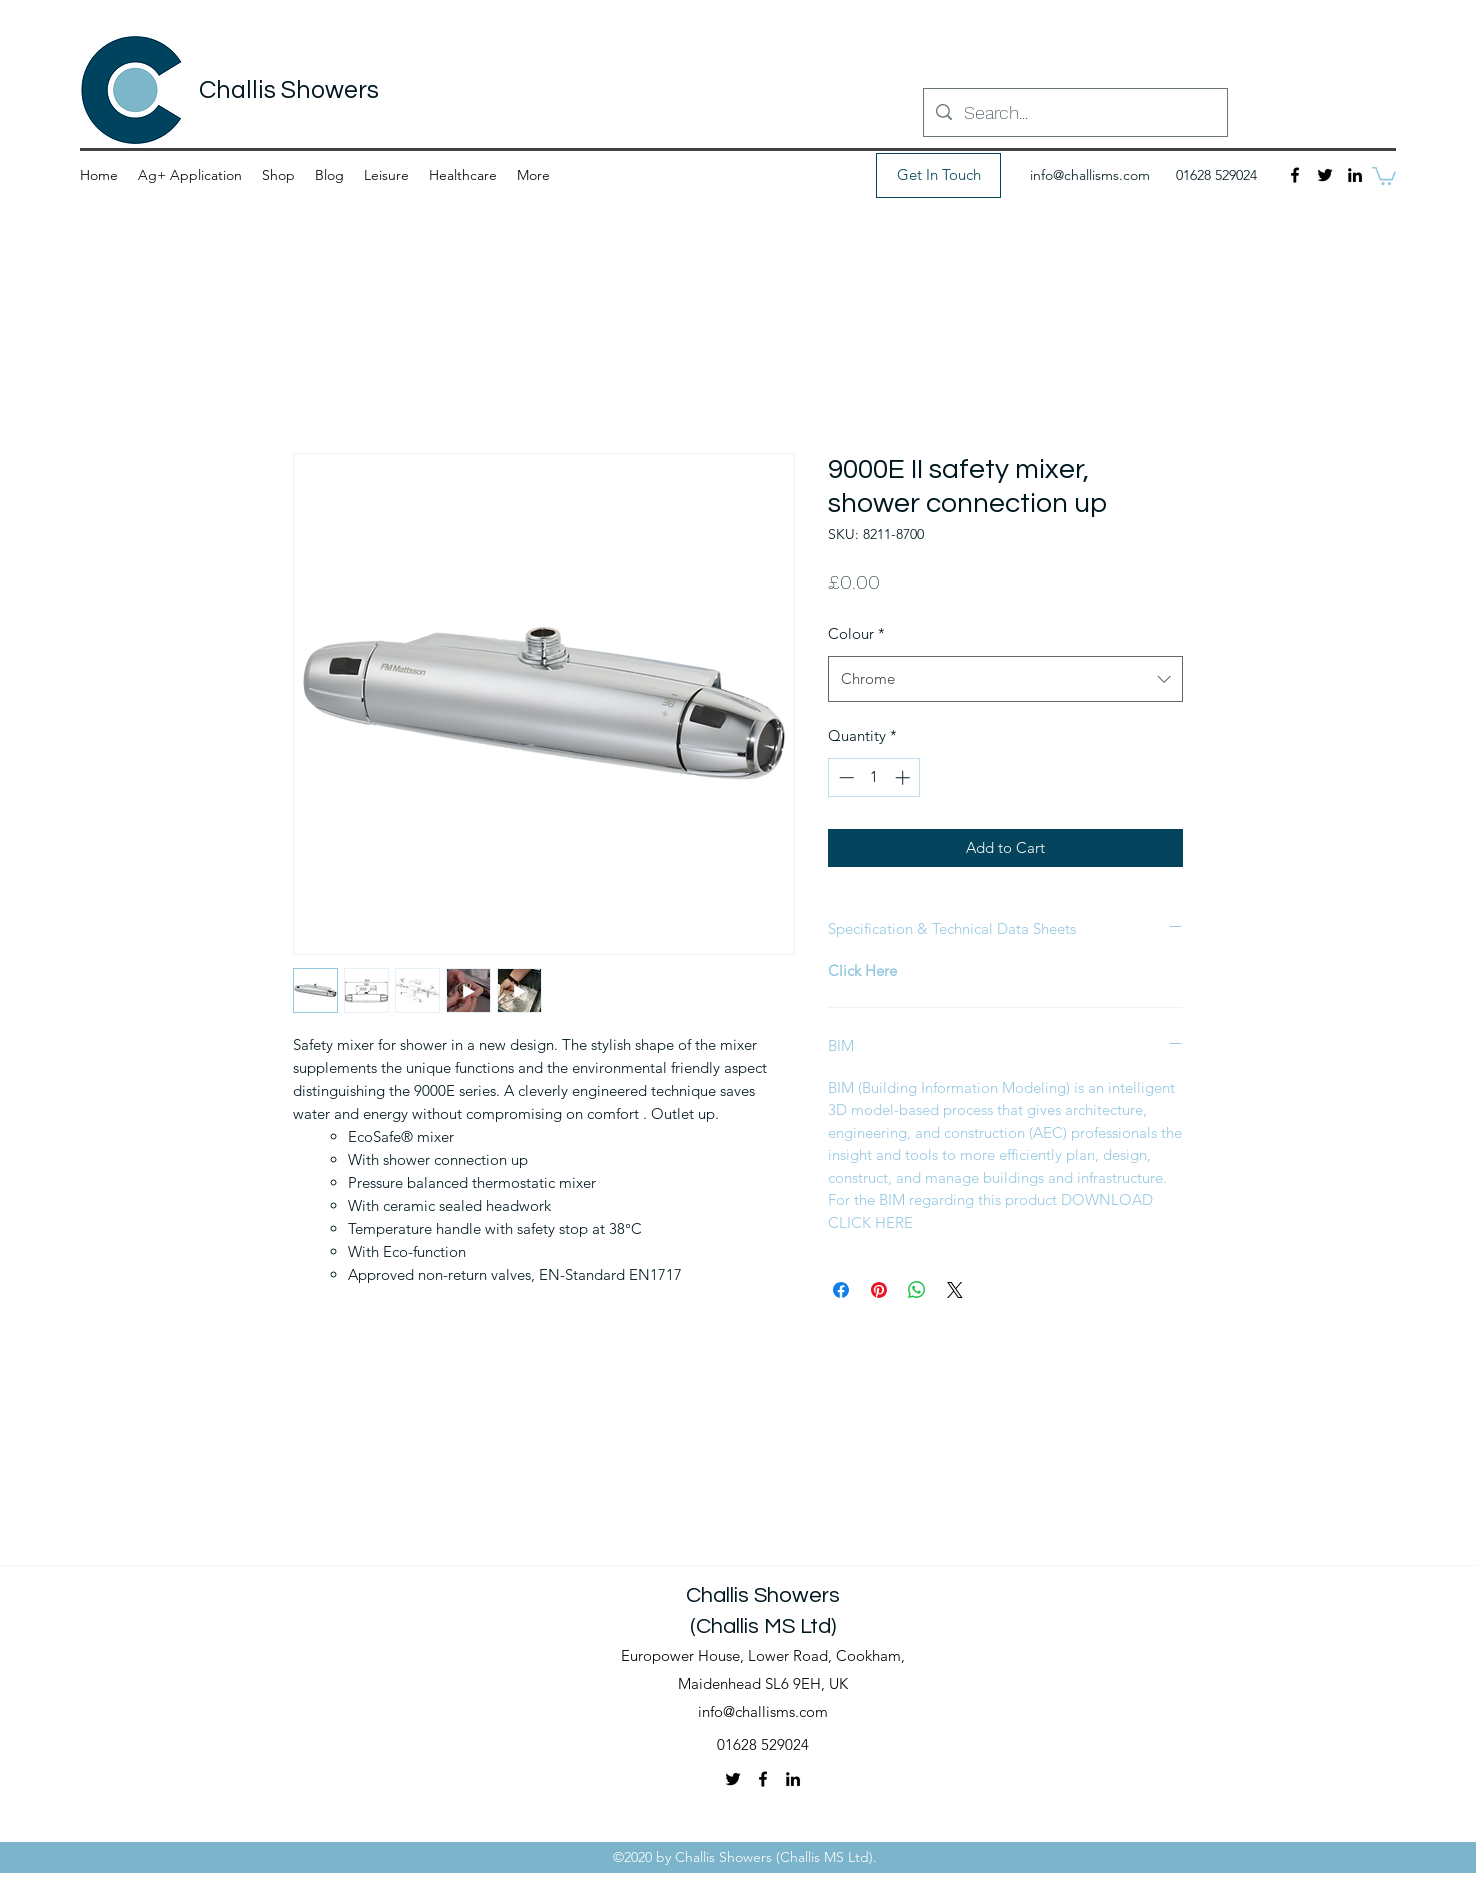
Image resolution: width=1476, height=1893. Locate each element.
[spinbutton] (874, 777)
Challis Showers (289, 90)
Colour (856, 633)
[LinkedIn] (1355, 175)
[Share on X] (955, 1290)
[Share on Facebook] (841, 1290)
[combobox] (1005, 679)
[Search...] (1074, 113)
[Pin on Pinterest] (879, 1290)
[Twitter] (1325, 175)
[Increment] (904, 777)
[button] (1384, 175)
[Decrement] (844, 777)
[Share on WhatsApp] (917, 1290)
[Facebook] (1295, 175)
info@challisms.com (1090, 175)
